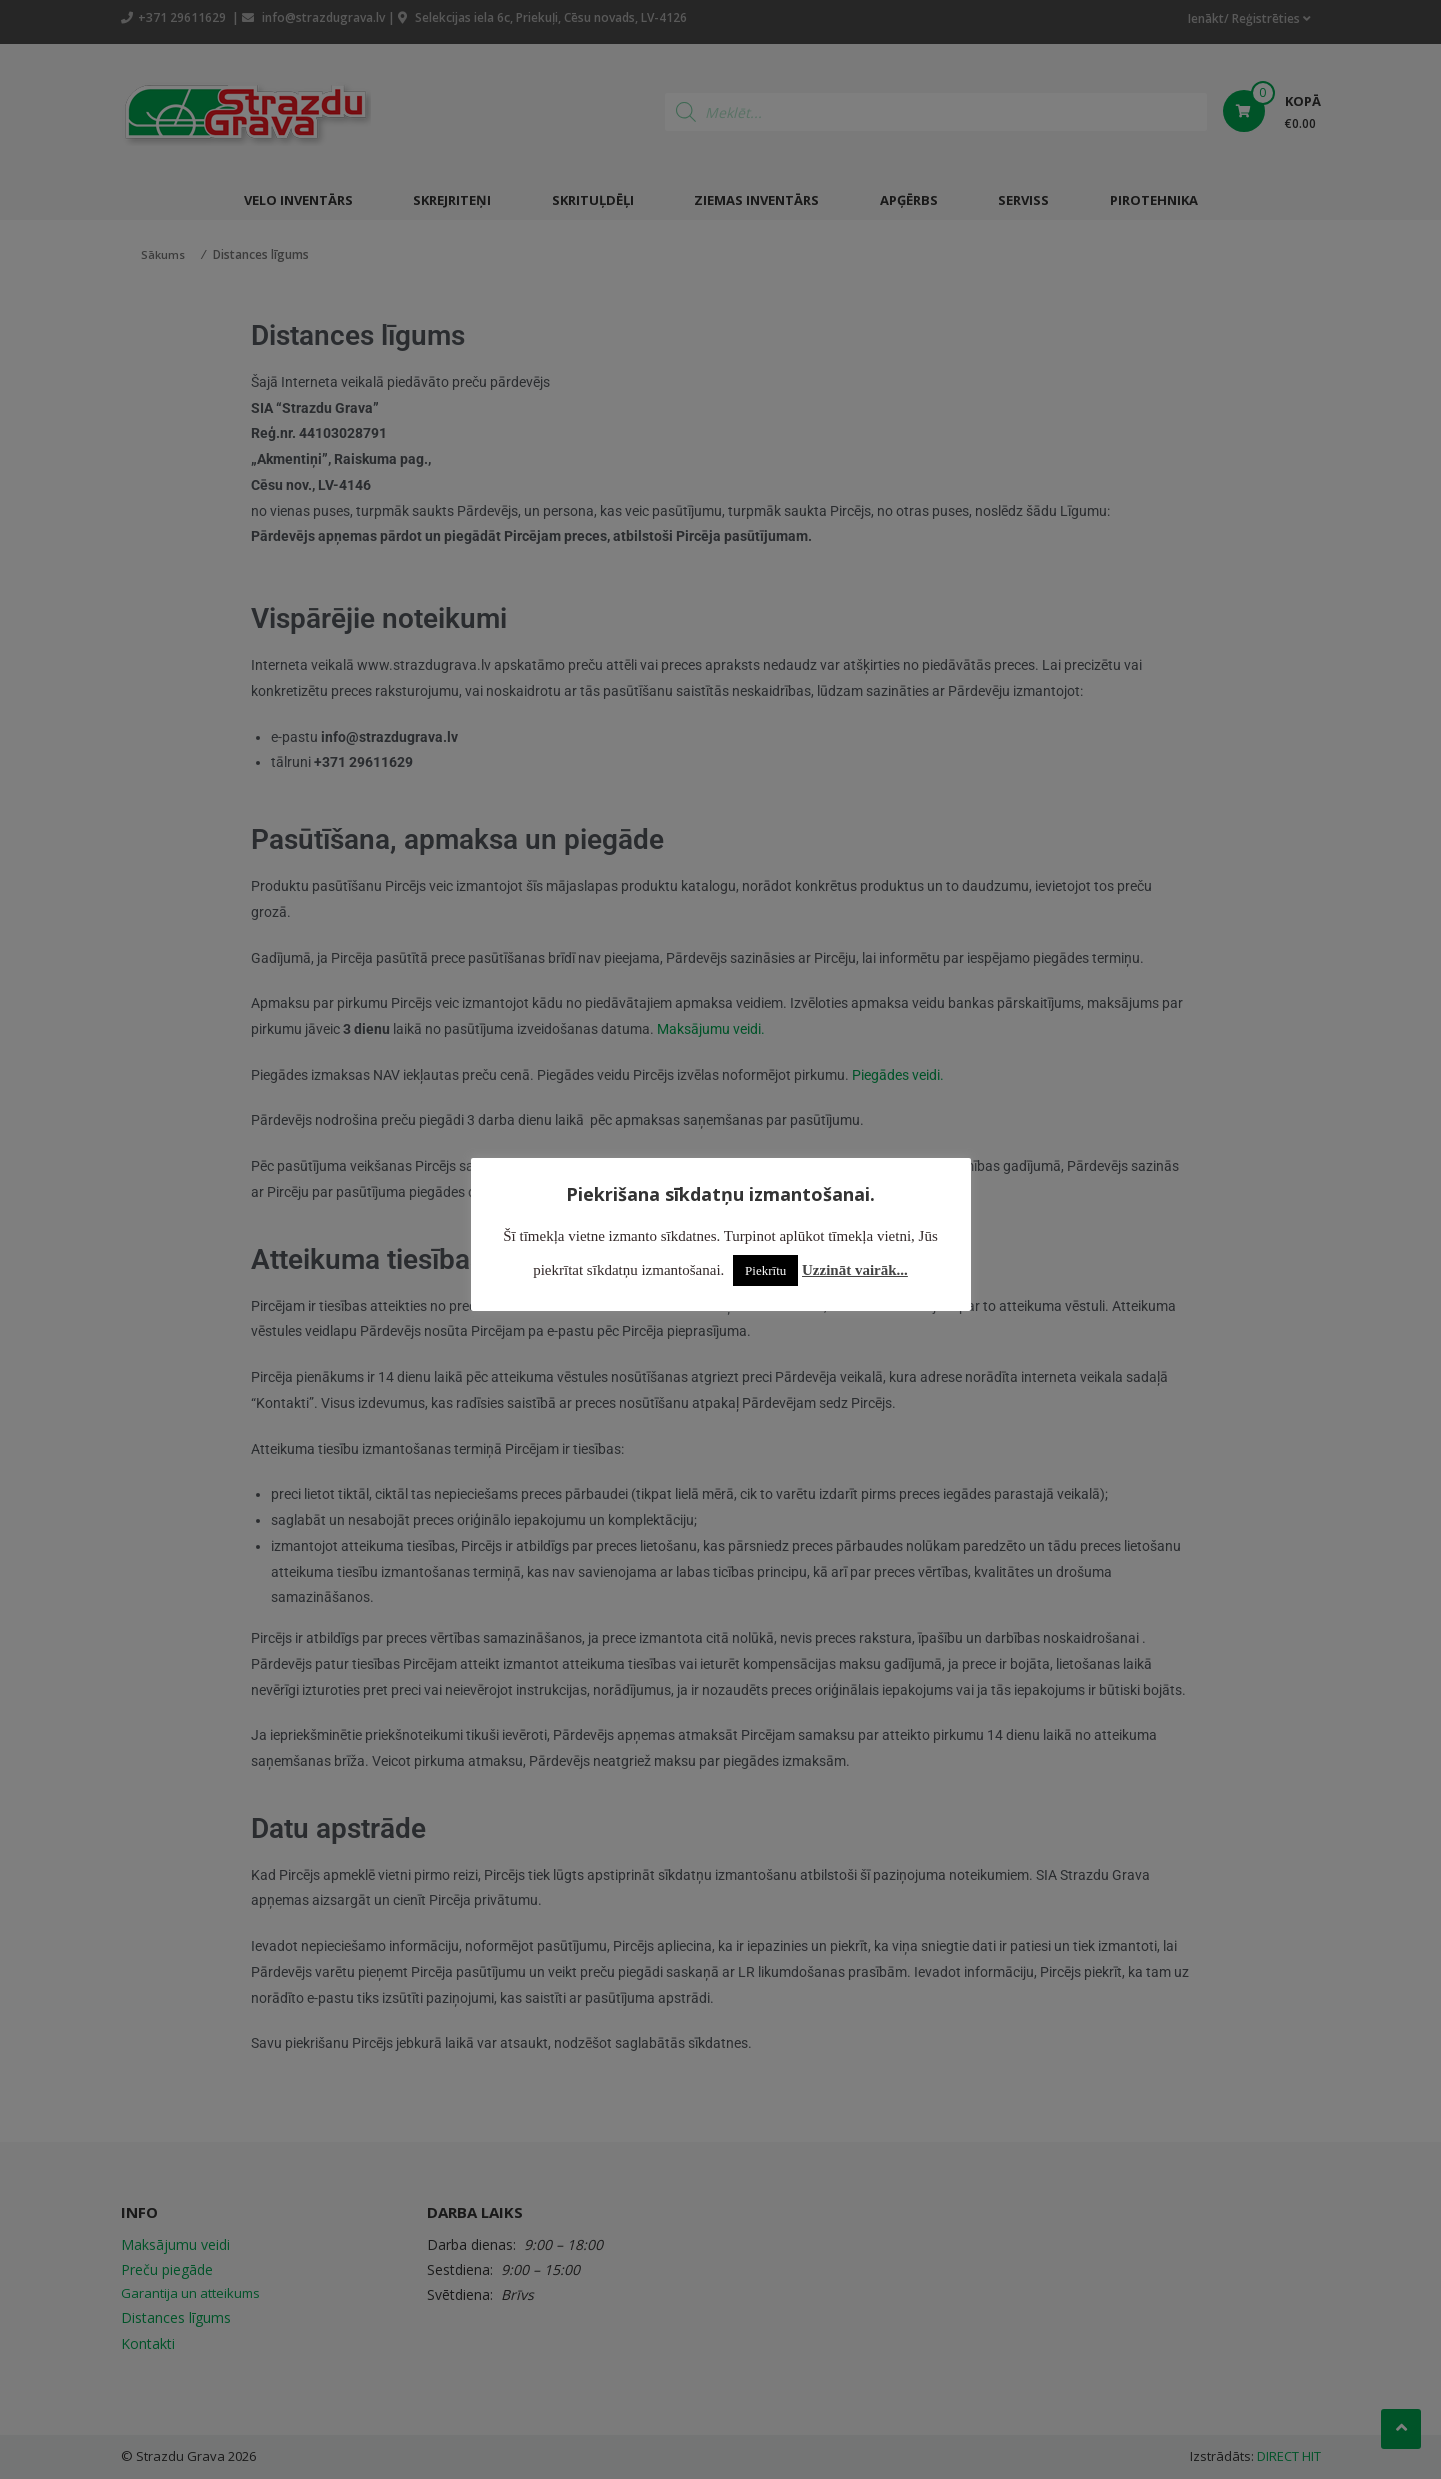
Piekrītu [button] (765, 1270)
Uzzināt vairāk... (855, 1270)
